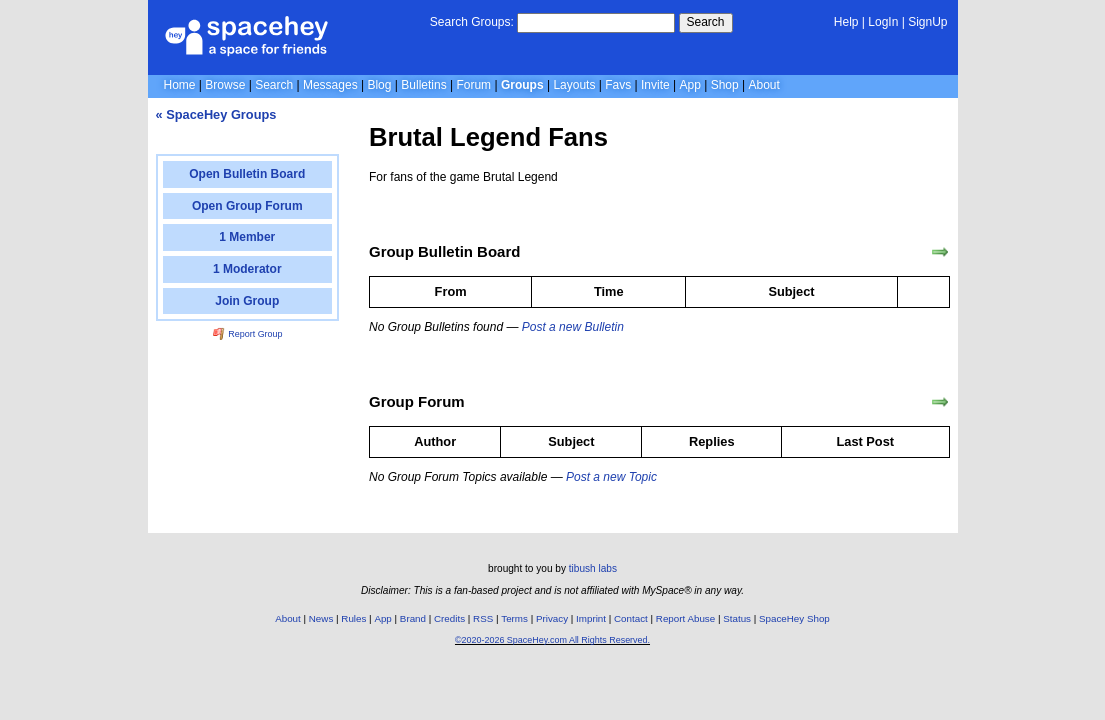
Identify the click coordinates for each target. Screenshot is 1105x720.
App (690, 85)
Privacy (552, 618)
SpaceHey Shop (794, 618)
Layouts (574, 85)
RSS (483, 618)
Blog (379, 85)
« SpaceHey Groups (216, 114)
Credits (449, 618)
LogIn (883, 22)
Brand (413, 618)
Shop (725, 85)
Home (180, 85)
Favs (618, 85)
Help (846, 22)
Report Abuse (685, 618)
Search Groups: (472, 22)
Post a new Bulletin (573, 327)
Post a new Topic (611, 477)
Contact (631, 618)
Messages (330, 85)
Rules (353, 618)
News (321, 618)
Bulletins (423, 85)
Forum (473, 85)
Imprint (591, 618)
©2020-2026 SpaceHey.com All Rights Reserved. (552, 640)
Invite (655, 85)
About (763, 85)
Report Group (248, 334)
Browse (225, 85)
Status (737, 618)
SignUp (927, 22)
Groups (522, 85)
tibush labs (593, 568)
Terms (514, 618)
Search (706, 22)
